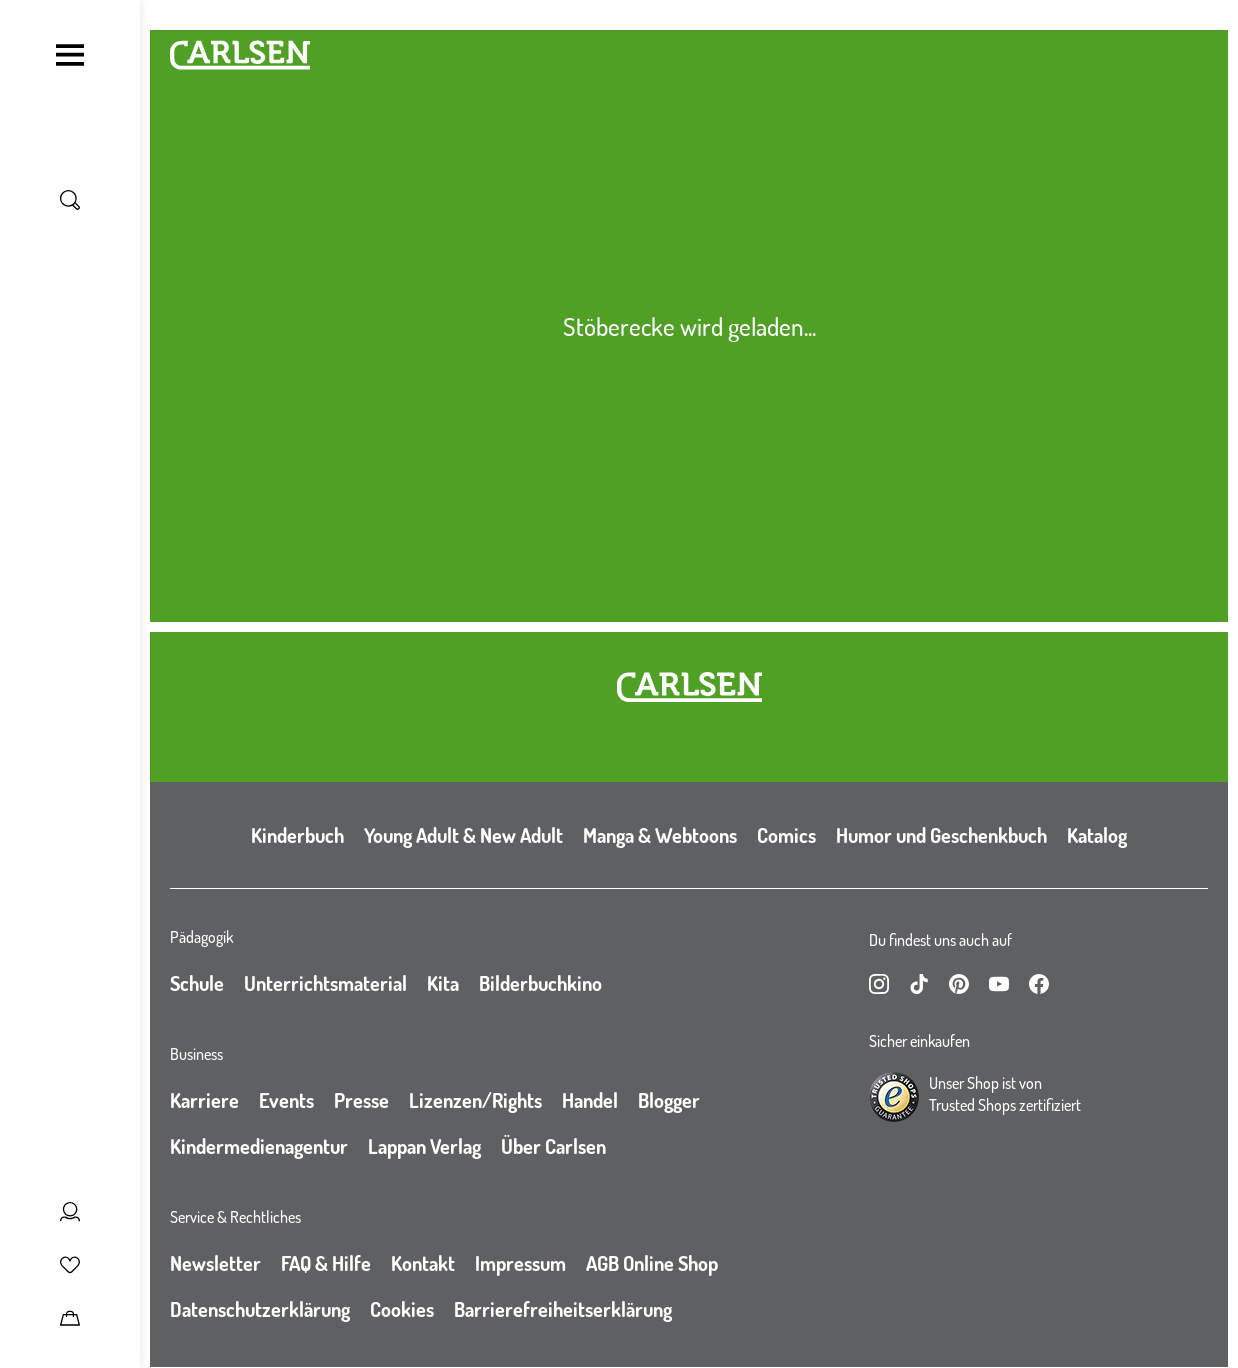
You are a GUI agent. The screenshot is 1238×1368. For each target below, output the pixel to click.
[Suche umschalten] (70, 200)
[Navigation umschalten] (70, 55)
